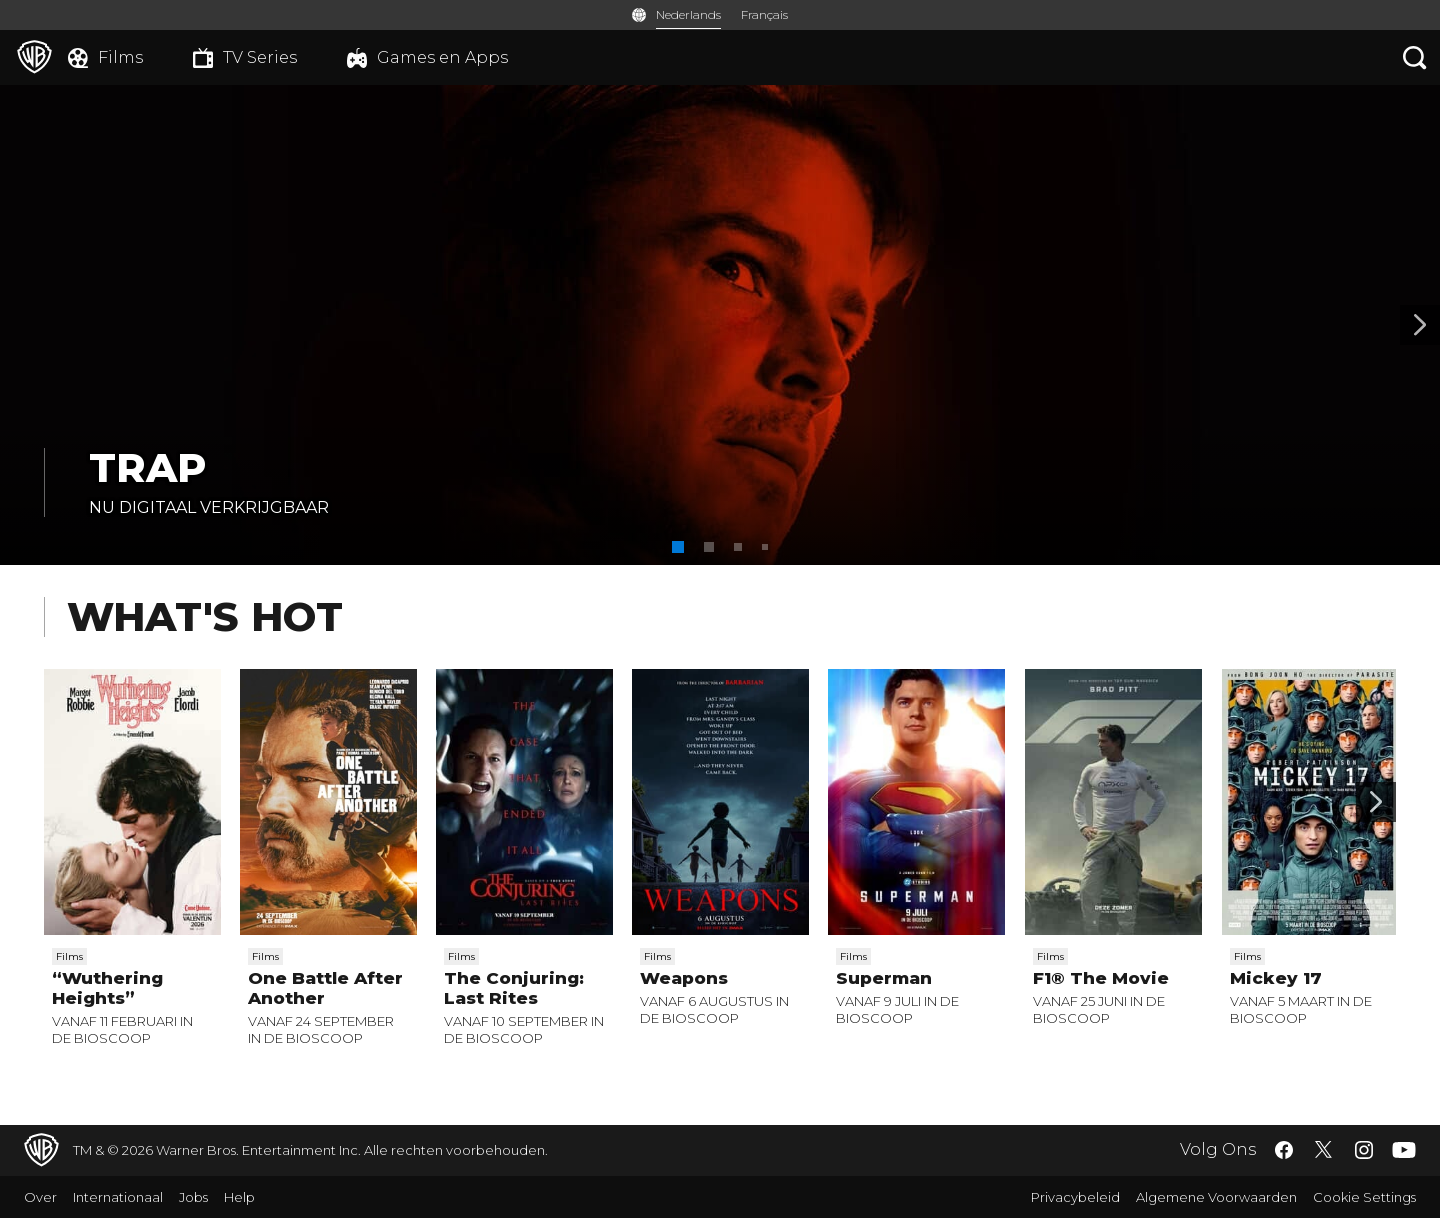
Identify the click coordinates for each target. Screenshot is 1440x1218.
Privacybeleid (1075, 1197)
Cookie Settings (1364, 1197)
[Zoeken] (1415, 57)
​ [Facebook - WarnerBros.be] (1284, 1150)
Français (764, 14)
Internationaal (118, 1197)
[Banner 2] (1420, 325)
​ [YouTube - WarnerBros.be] (1404, 1150)
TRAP (147, 467)
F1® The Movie (1101, 978)
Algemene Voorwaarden (1216, 1197)
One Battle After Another (325, 988)
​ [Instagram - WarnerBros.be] (1364, 1150)
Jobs (193, 1197)
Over (40, 1197)
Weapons (684, 978)
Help (239, 1197)
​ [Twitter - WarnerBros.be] (1324, 1150)
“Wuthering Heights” (107, 988)
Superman (884, 978)
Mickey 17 (1276, 978)
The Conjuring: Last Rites (514, 988)
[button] (678, 547)
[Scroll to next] (1376, 802)
